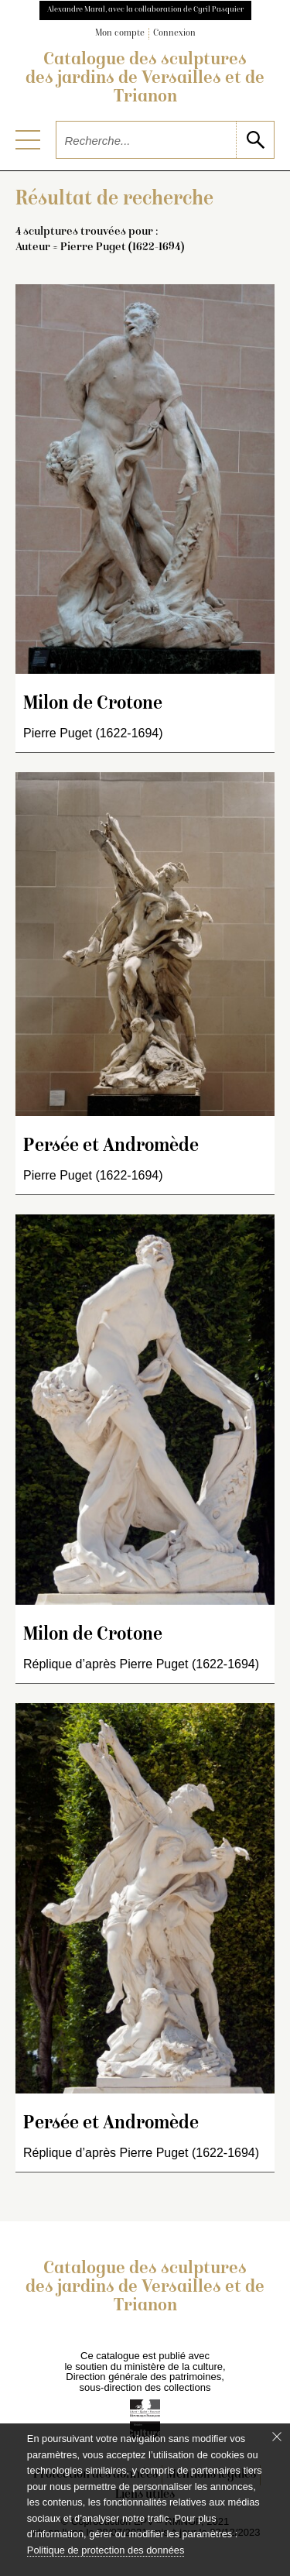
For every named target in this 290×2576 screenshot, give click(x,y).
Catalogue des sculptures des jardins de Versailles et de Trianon (145, 79)
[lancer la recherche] (255, 140)
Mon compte (120, 34)
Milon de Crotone (92, 704)
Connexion (174, 34)
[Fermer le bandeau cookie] (277, 2436)
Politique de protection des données (105, 2550)
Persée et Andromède (111, 1146)
